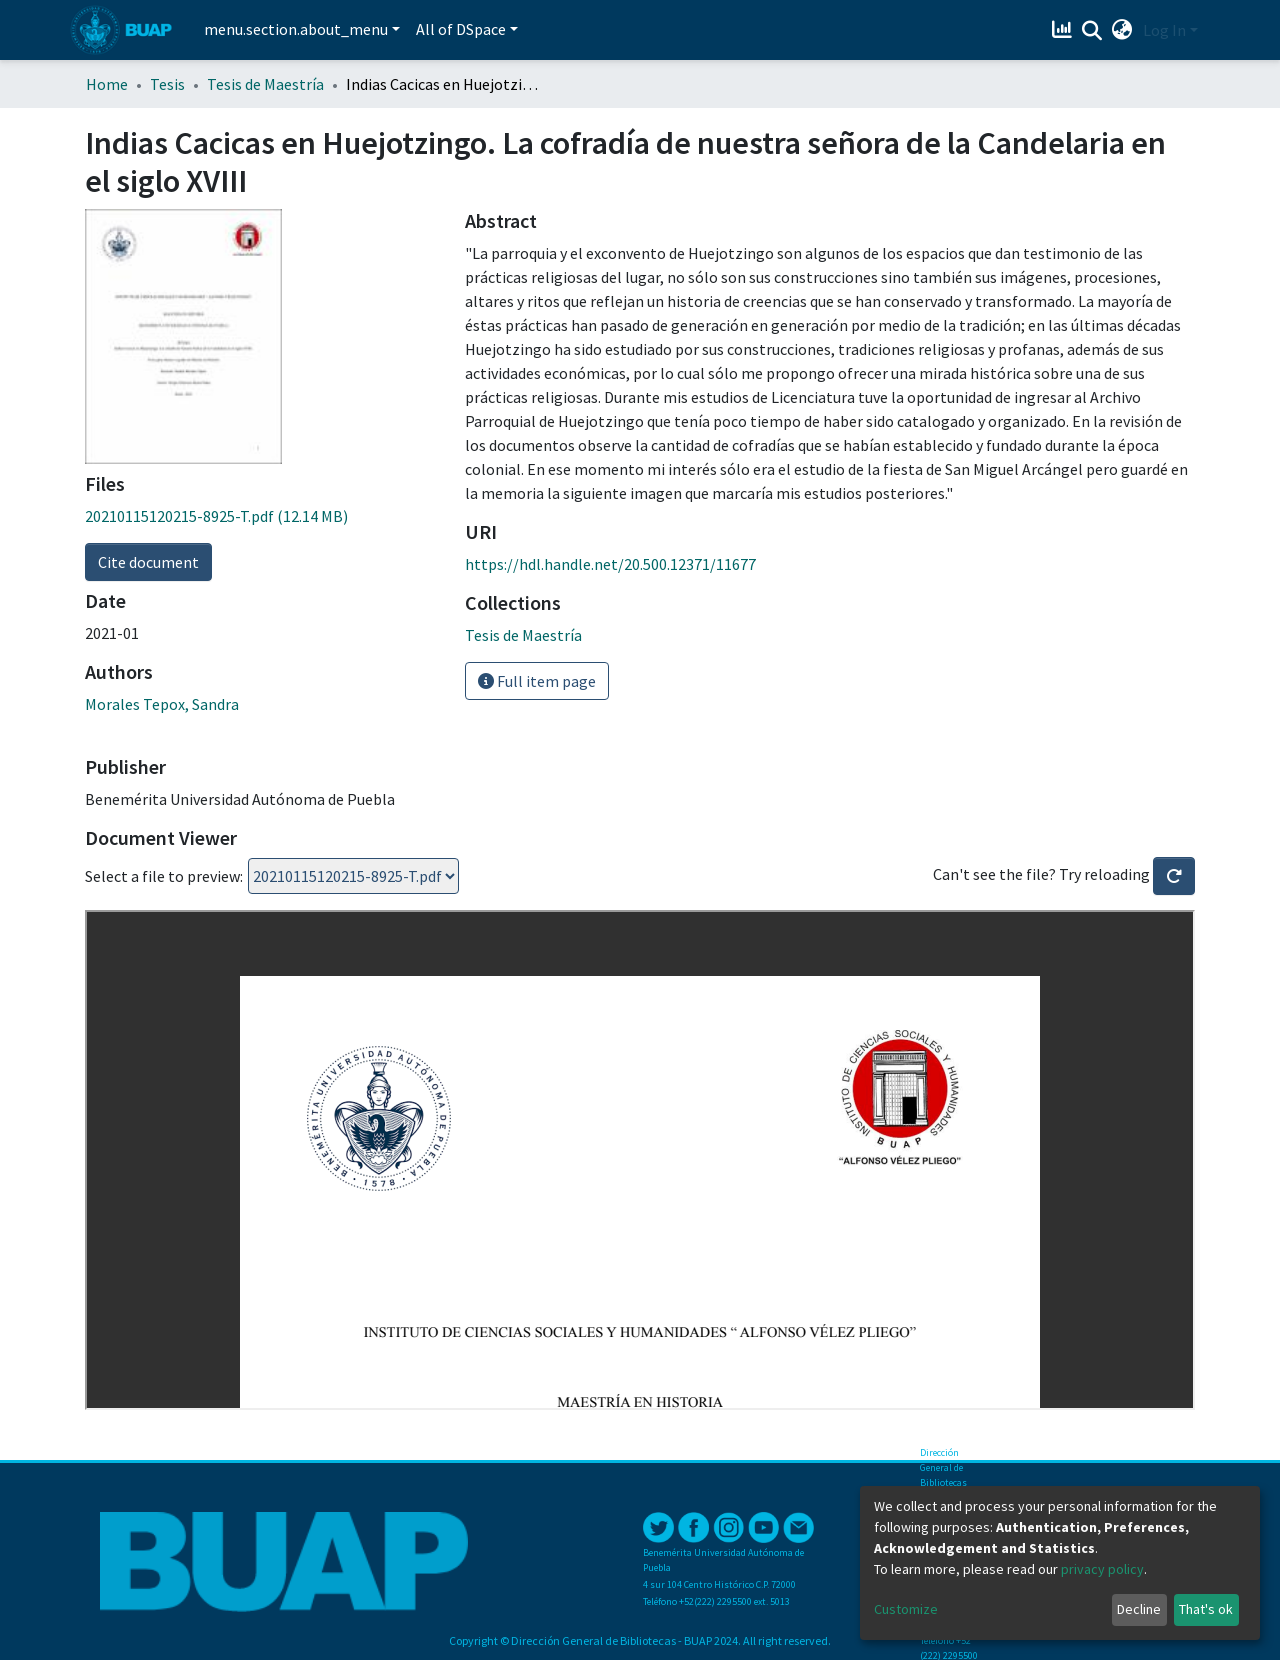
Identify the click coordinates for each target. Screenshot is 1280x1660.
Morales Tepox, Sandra (162, 704)
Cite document (148, 562)
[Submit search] (1092, 31)
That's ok (1206, 1609)
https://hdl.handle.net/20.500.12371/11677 (610, 564)
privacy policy (1102, 1569)
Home (107, 84)
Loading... (353, 876)
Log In (1164, 30)
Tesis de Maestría (265, 84)
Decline (1139, 1609)
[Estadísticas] (1064, 30)
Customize (906, 1609)
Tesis (167, 84)
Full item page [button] (537, 681)
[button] (1122, 30)
